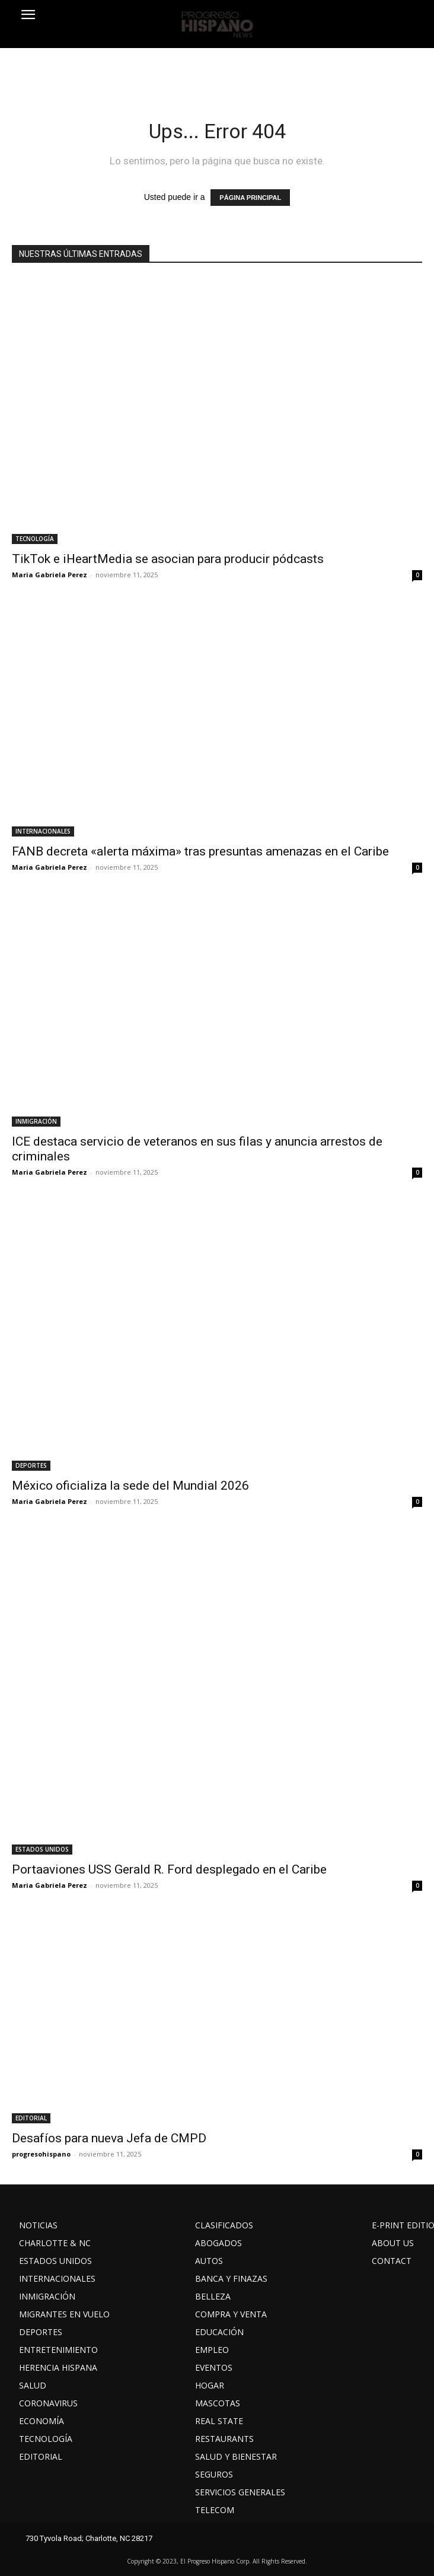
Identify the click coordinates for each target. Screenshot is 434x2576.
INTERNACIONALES (43, 831)
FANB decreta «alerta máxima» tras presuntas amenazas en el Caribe (200, 851)
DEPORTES (31, 1465)
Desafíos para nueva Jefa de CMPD (109, 2138)
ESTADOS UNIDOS (42, 1849)
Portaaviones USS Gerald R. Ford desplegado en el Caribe (169, 1869)
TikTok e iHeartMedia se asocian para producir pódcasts (168, 559)
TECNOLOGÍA (34, 539)
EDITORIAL (31, 2118)
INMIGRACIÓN (36, 1121)
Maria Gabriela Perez (49, 574)
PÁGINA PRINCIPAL (250, 197)
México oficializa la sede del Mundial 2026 (130, 1485)
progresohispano (41, 2153)
